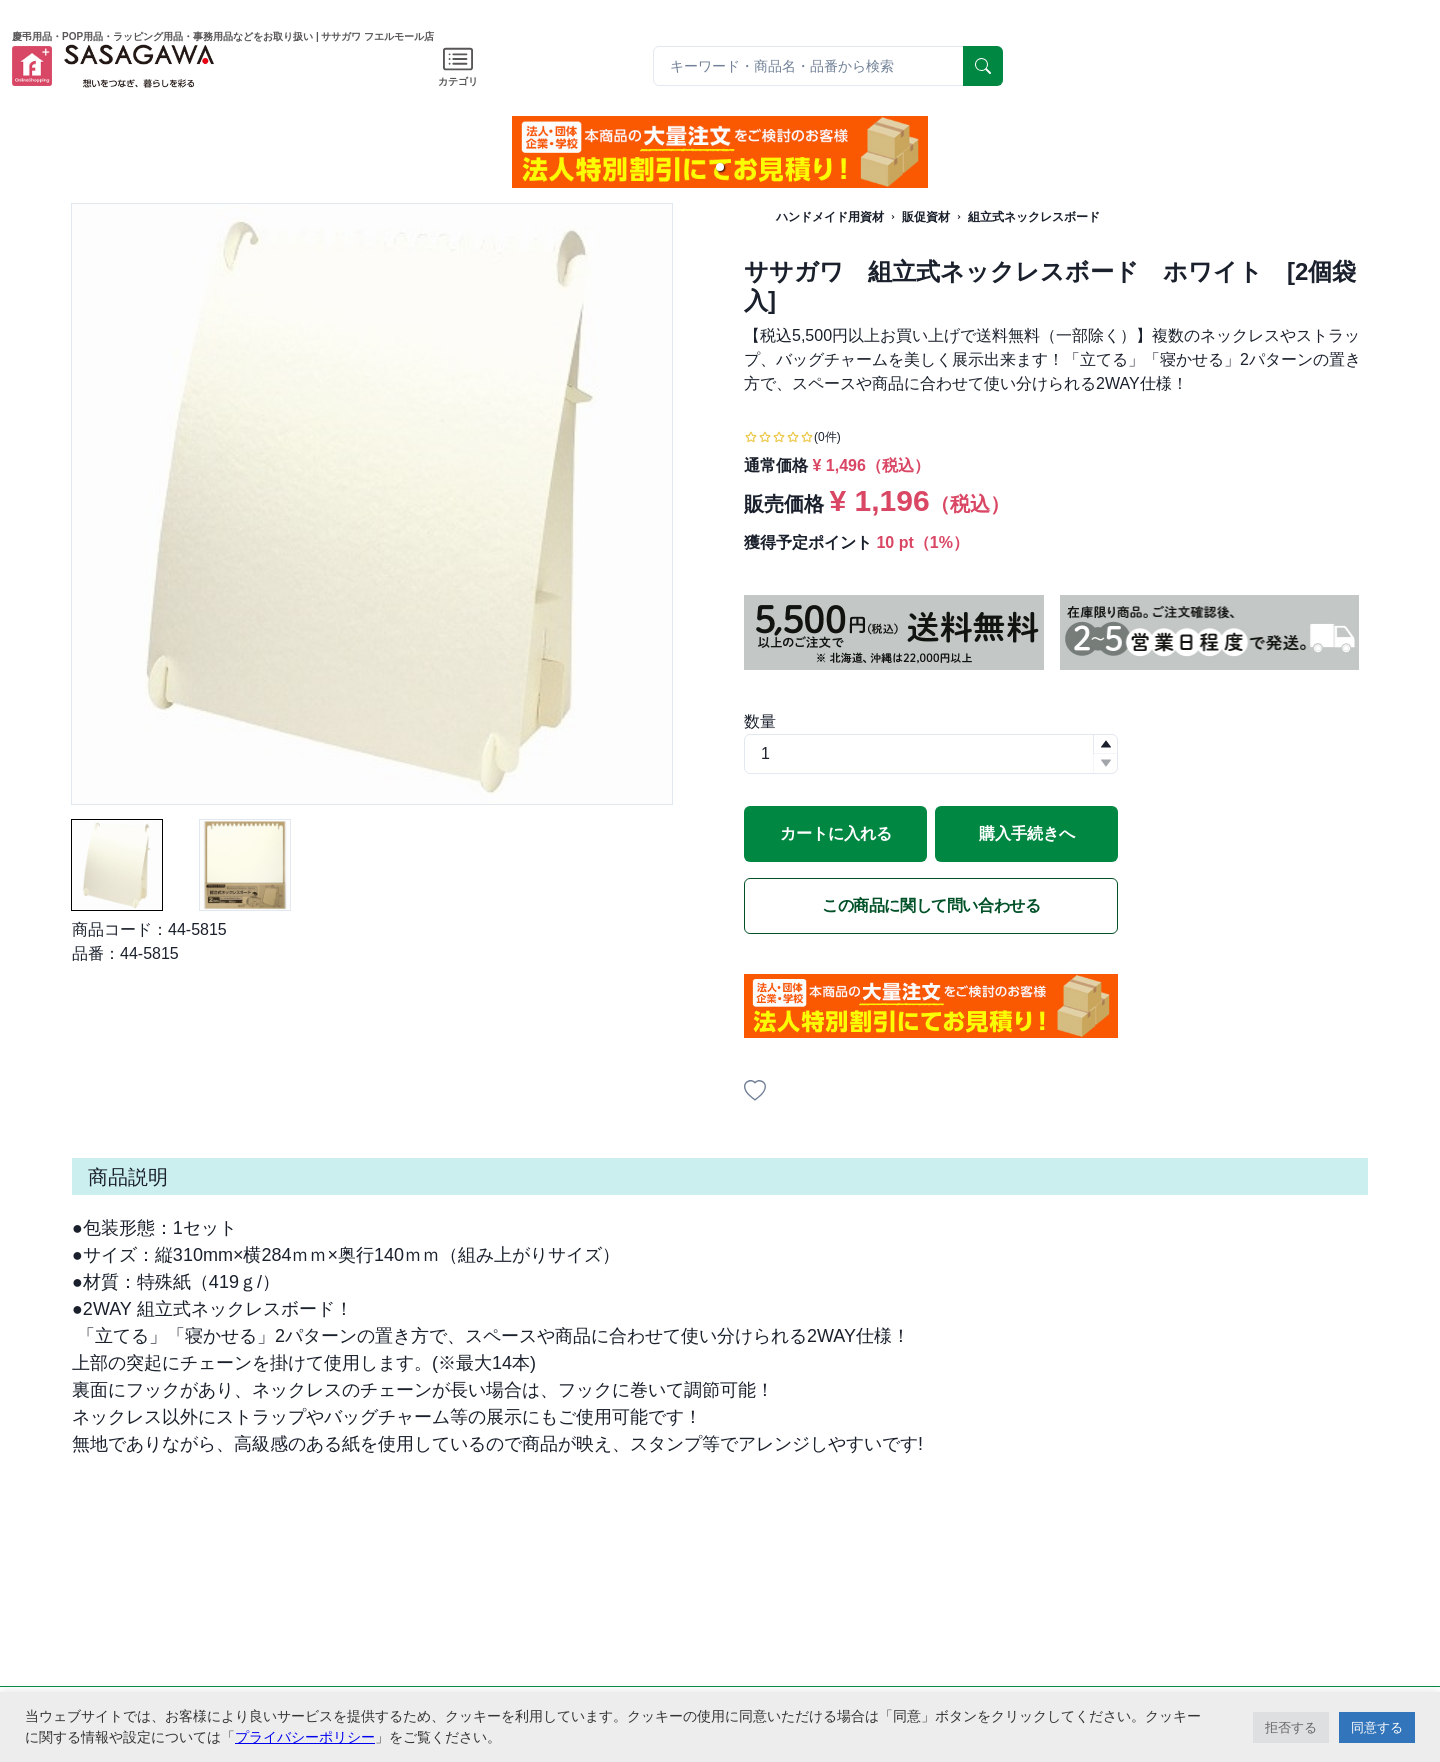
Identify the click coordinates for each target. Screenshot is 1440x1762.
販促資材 (926, 217)
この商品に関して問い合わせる (931, 905)
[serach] (983, 66)
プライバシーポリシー (305, 1737)
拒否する (1291, 1727)
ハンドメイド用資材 (830, 217)
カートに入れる (836, 833)
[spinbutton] (931, 754)
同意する (1377, 1727)
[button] (720, 167)
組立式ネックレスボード (1034, 217)
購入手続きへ (1027, 833)
